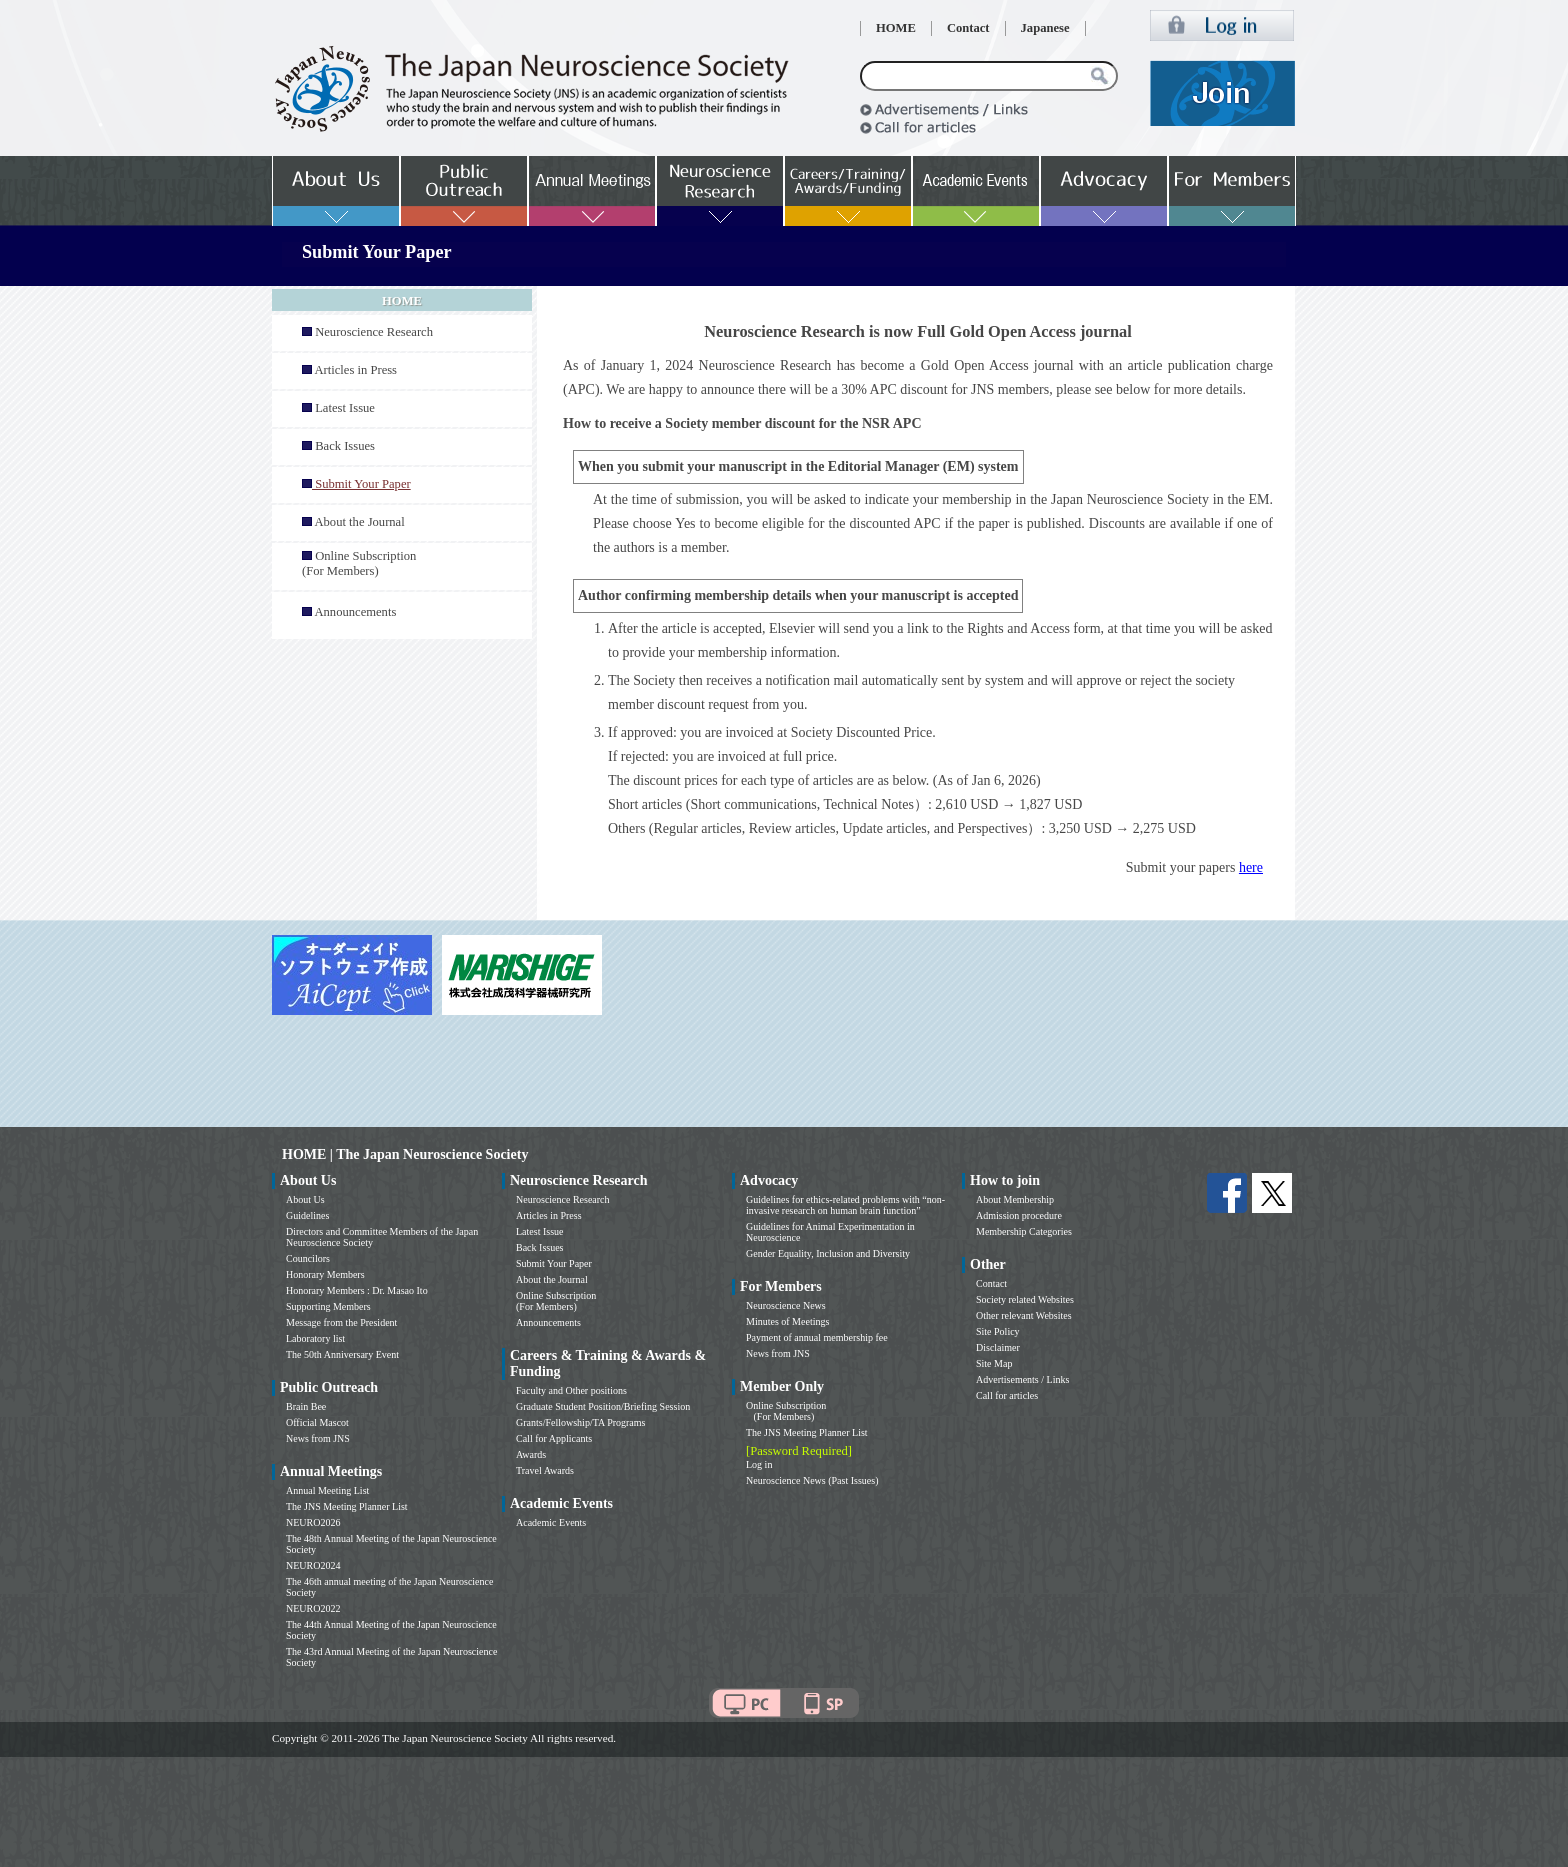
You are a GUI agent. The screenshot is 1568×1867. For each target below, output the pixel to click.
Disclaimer (998, 1347)
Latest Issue (345, 408)
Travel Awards (545, 1470)
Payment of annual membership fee (817, 1337)
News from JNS (318, 1438)
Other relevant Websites (1024, 1315)
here (1251, 867)
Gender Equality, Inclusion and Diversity (828, 1253)
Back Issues (345, 446)
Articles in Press (355, 370)
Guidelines (307, 1215)
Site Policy (998, 1331)
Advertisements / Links (1022, 1379)
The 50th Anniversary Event (342, 1354)
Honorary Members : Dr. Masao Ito (357, 1290)
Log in (759, 1464)
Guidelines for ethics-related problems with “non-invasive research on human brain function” (845, 1205)
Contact (968, 28)
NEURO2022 (313, 1608)
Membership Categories (1024, 1231)
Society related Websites (1025, 1299)
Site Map (994, 1363)
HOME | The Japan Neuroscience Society (405, 1154)
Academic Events (551, 1522)
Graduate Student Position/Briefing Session (603, 1406)
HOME (896, 28)
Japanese (1045, 28)
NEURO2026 (313, 1522)
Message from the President (341, 1322)
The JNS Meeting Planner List (347, 1506)
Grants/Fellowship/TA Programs (580, 1422)
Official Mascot (317, 1422)
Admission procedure (1019, 1215)
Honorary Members (325, 1274)
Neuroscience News (786, 1305)
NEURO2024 (313, 1565)
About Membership (1015, 1199)
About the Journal (359, 522)
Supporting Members (328, 1306)
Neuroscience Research (374, 332)
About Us (305, 1199)
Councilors (308, 1258)
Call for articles (1007, 1395)
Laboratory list (315, 1338)
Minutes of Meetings (787, 1321)
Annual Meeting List (327, 1490)
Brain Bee (306, 1406)
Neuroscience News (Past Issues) (812, 1480)
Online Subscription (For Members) (359, 563)
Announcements (355, 612)
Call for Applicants (554, 1438)
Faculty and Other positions (571, 1390)
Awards (531, 1454)
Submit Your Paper (554, 1263)
